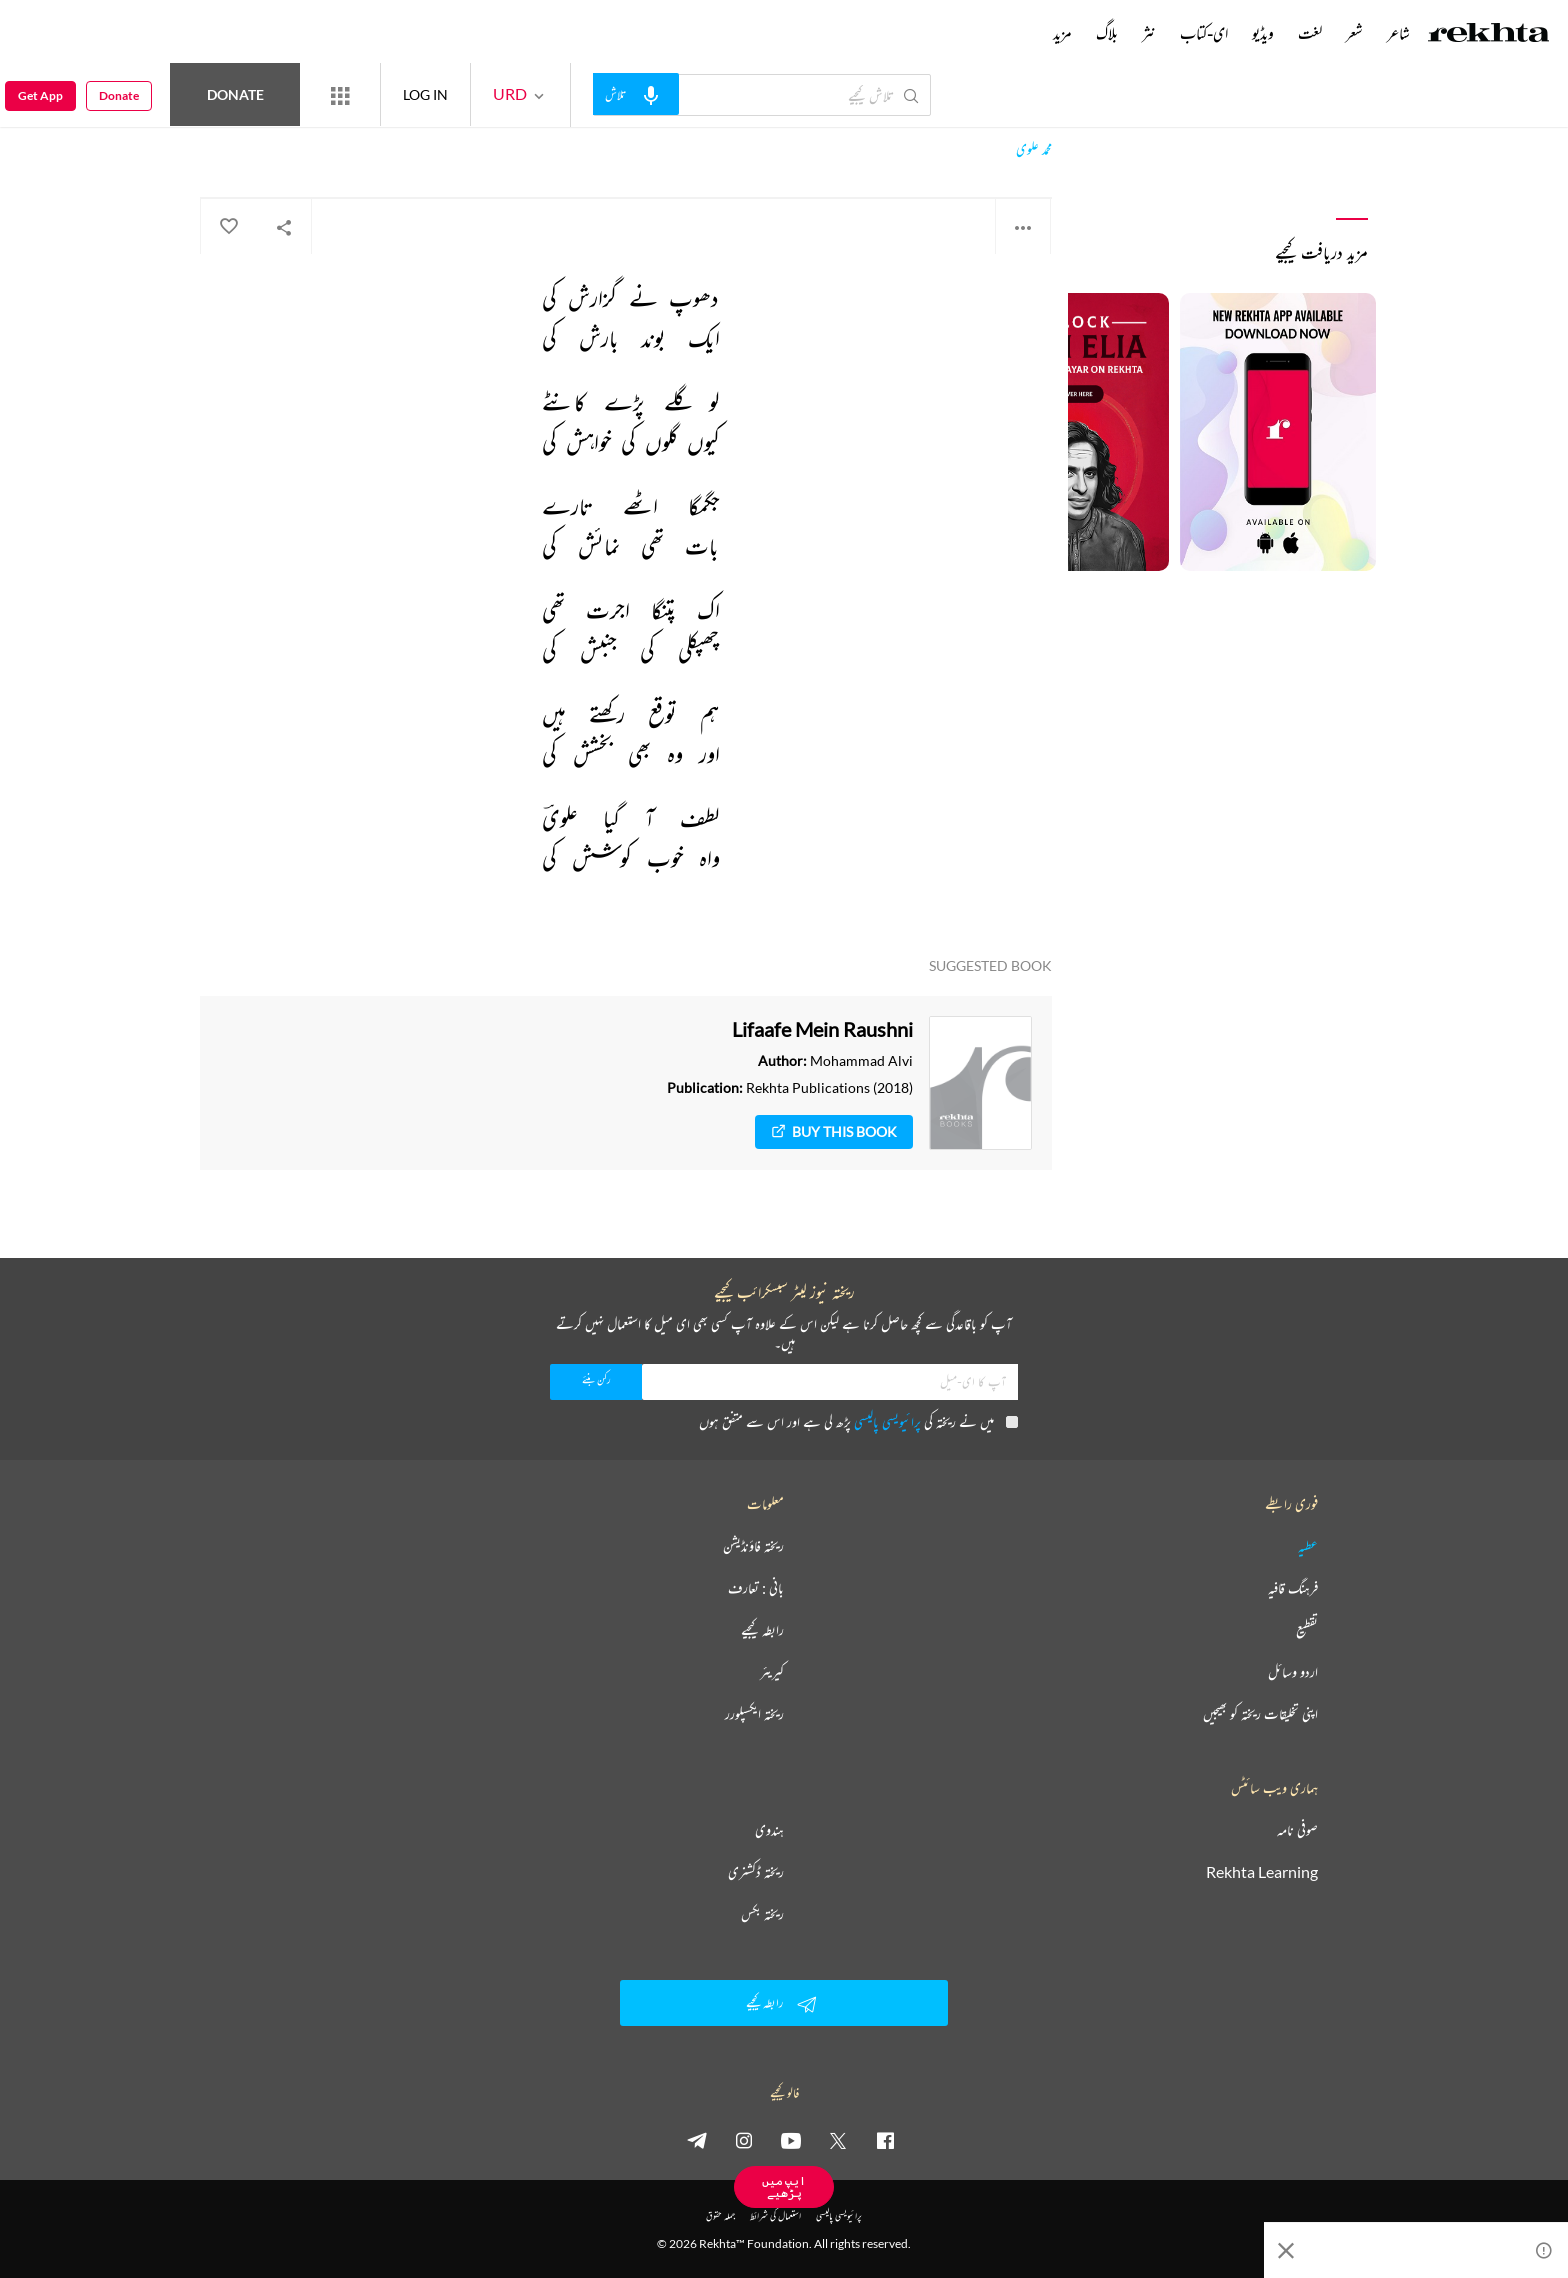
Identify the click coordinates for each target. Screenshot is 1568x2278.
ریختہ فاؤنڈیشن (753, 1546)
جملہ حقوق (720, 2215)
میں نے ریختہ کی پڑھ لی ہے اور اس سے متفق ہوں (858, 1421)
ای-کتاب (1204, 33)
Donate (235, 94)
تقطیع (1307, 1630)
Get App (40, 95)
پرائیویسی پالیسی (887, 1421)
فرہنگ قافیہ (1293, 1588)
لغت (1310, 33)
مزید (1062, 33)
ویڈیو (1263, 33)
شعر (1354, 33)
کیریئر (772, 1672)
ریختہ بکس (762, 1914)
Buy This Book (834, 1131)
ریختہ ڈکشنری (756, 1872)
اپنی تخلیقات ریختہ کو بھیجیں (1260, 1714)
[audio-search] (636, 94)
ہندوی (769, 1830)
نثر (1149, 33)
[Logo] (1489, 35)
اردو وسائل (1293, 1672)
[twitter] (838, 2140)
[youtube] (791, 2140)
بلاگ (1107, 33)
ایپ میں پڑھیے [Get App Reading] (784, 2186)
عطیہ (1308, 1546)
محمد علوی (1034, 149)
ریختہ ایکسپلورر (754, 1714)
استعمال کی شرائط (775, 2215)
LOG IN (425, 94)
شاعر (1398, 33)
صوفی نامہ (1297, 1830)
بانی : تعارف (756, 1588)
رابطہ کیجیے (762, 1630)
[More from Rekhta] (340, 95)
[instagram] (744, 2140)
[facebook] (885, 2140)
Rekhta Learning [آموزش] (1262, 1872)
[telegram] (697, 2140)
